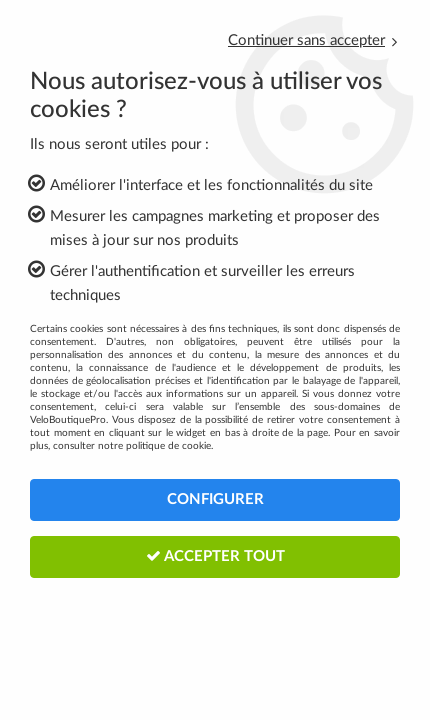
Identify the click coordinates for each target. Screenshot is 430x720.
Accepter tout (215, 556)
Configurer (215, 499)
